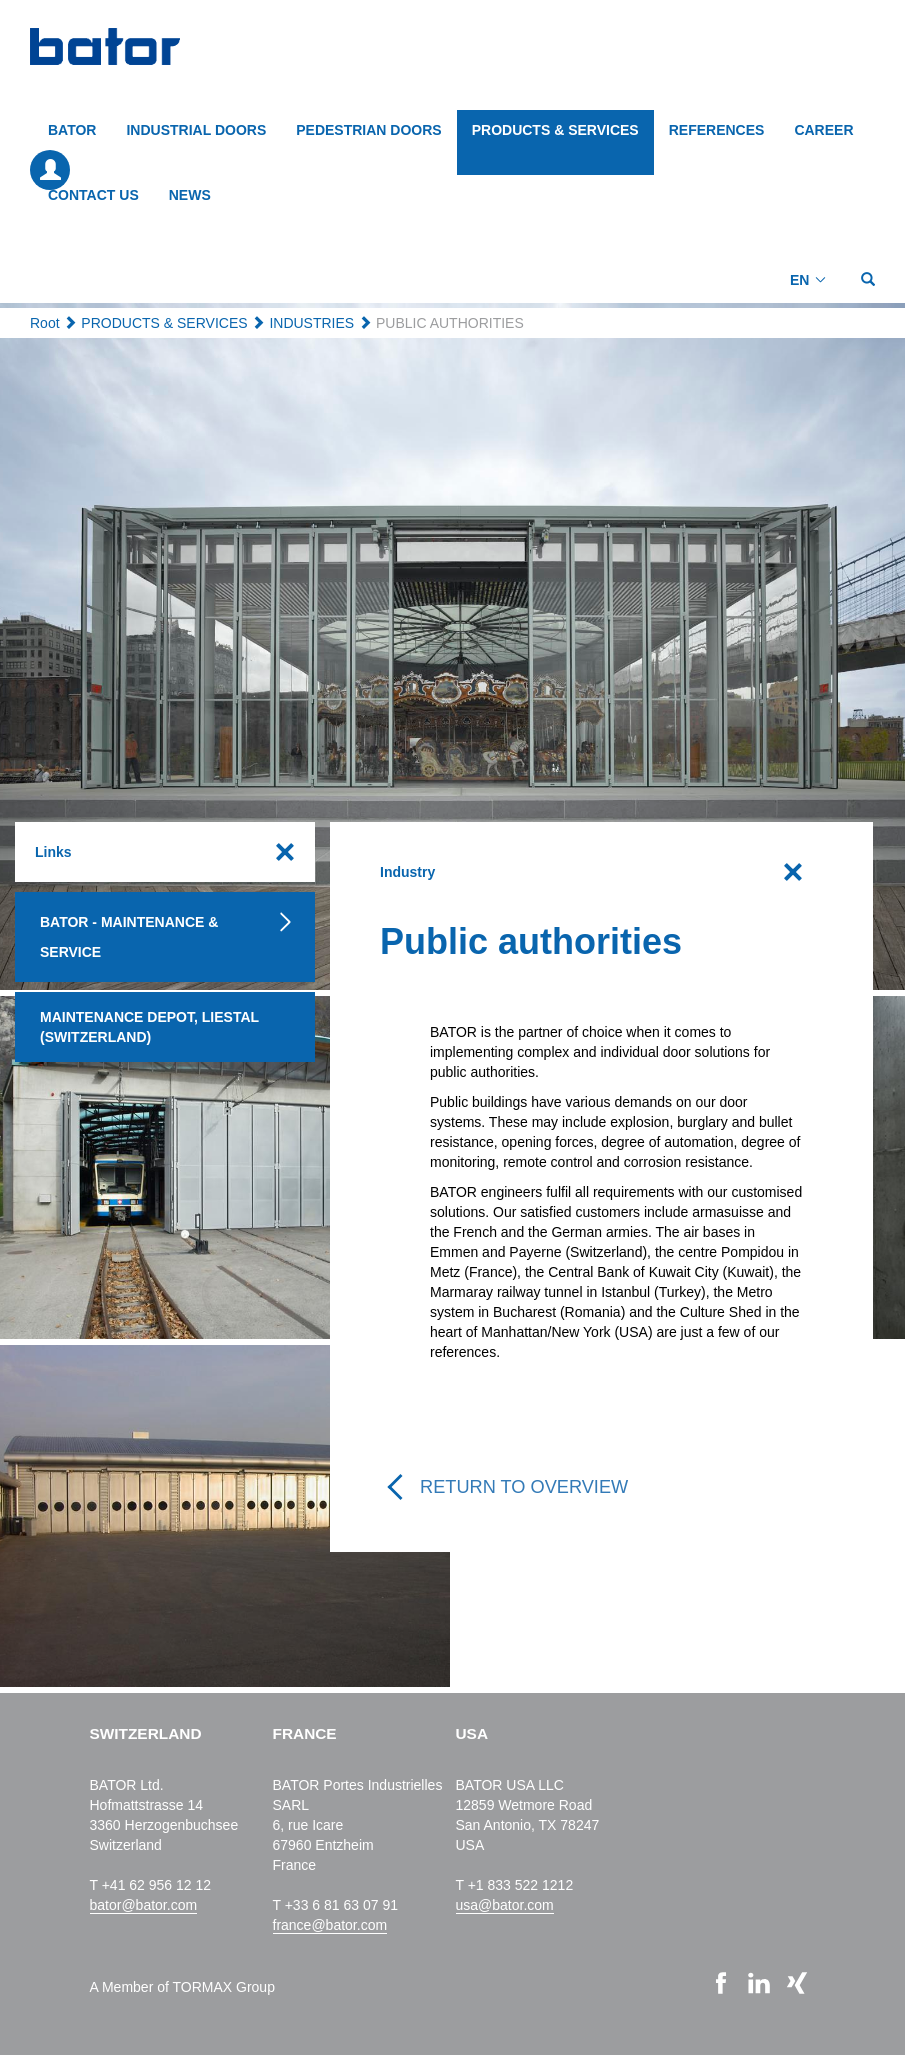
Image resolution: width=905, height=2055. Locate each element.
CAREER (823, 130)
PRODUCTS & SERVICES (555, 130)
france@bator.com (330, 1925)
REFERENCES (717, 130)
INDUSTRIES (311, 323)
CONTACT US (93, 195)
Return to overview (524, 1487)
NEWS (190, 195)
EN (799, 280)
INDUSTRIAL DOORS (196, 130)
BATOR (72, 130)
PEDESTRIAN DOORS (368, 130)
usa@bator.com (505, 1905)
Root (45, 323)
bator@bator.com (144, 1905)
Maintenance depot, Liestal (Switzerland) (149, 1027)
